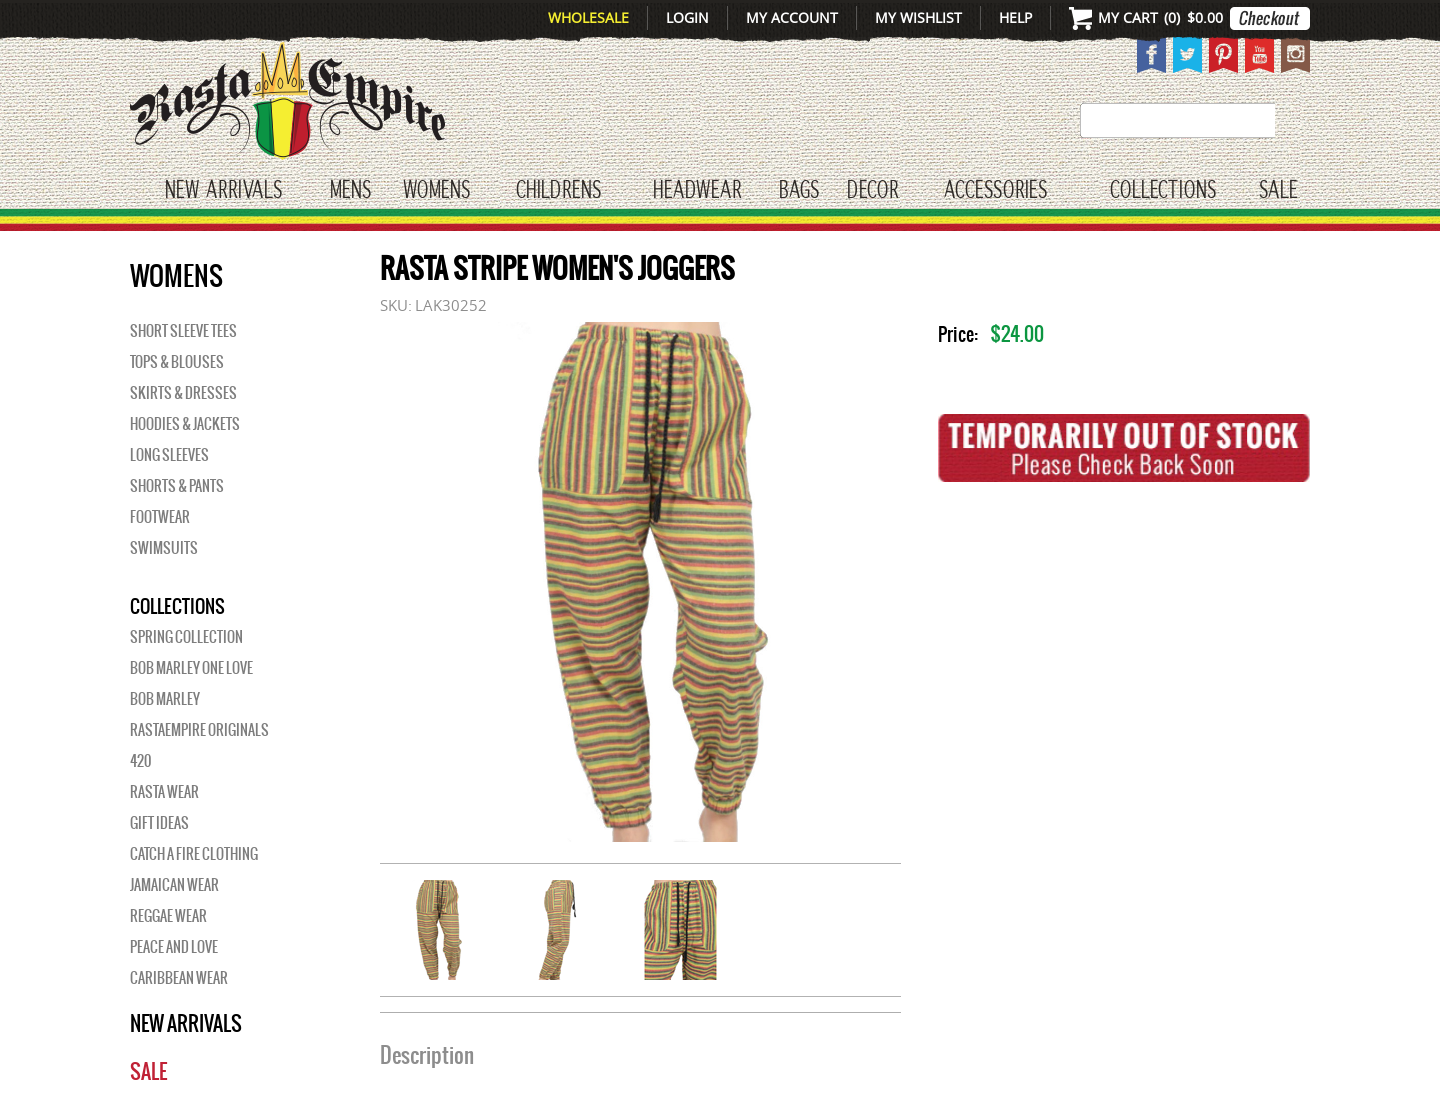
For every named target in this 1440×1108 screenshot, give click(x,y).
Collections (1163, 191)
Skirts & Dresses (183, 393)
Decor (872, 191)
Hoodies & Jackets (185, 424)
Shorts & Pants (177, 486)
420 (140, 761)
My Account (792, 17)
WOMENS (436, 191)
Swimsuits (164, 548)
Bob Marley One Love (191, 668)
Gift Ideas (159, 823)
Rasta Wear (164, 792)
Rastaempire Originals (199, 730)
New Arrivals (223, 191)
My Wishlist (918, 17)
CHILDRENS (558, 191)
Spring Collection (186, 637)
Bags (799, 191)
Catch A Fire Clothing (194, 854)
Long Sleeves (169, 455)
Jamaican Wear (174, 885)
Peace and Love (174, 947)
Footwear (160, 517)
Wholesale (588, 17)
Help (1015, 17)
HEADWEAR (697, 191)
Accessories (995, 191)
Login (687, 17)
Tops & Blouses (177, 362)
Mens (350, 191)
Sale (1278, 191)
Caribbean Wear (179, 978)
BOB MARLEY (165, 699)
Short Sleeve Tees (183, 331)
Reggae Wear (168, 916)
